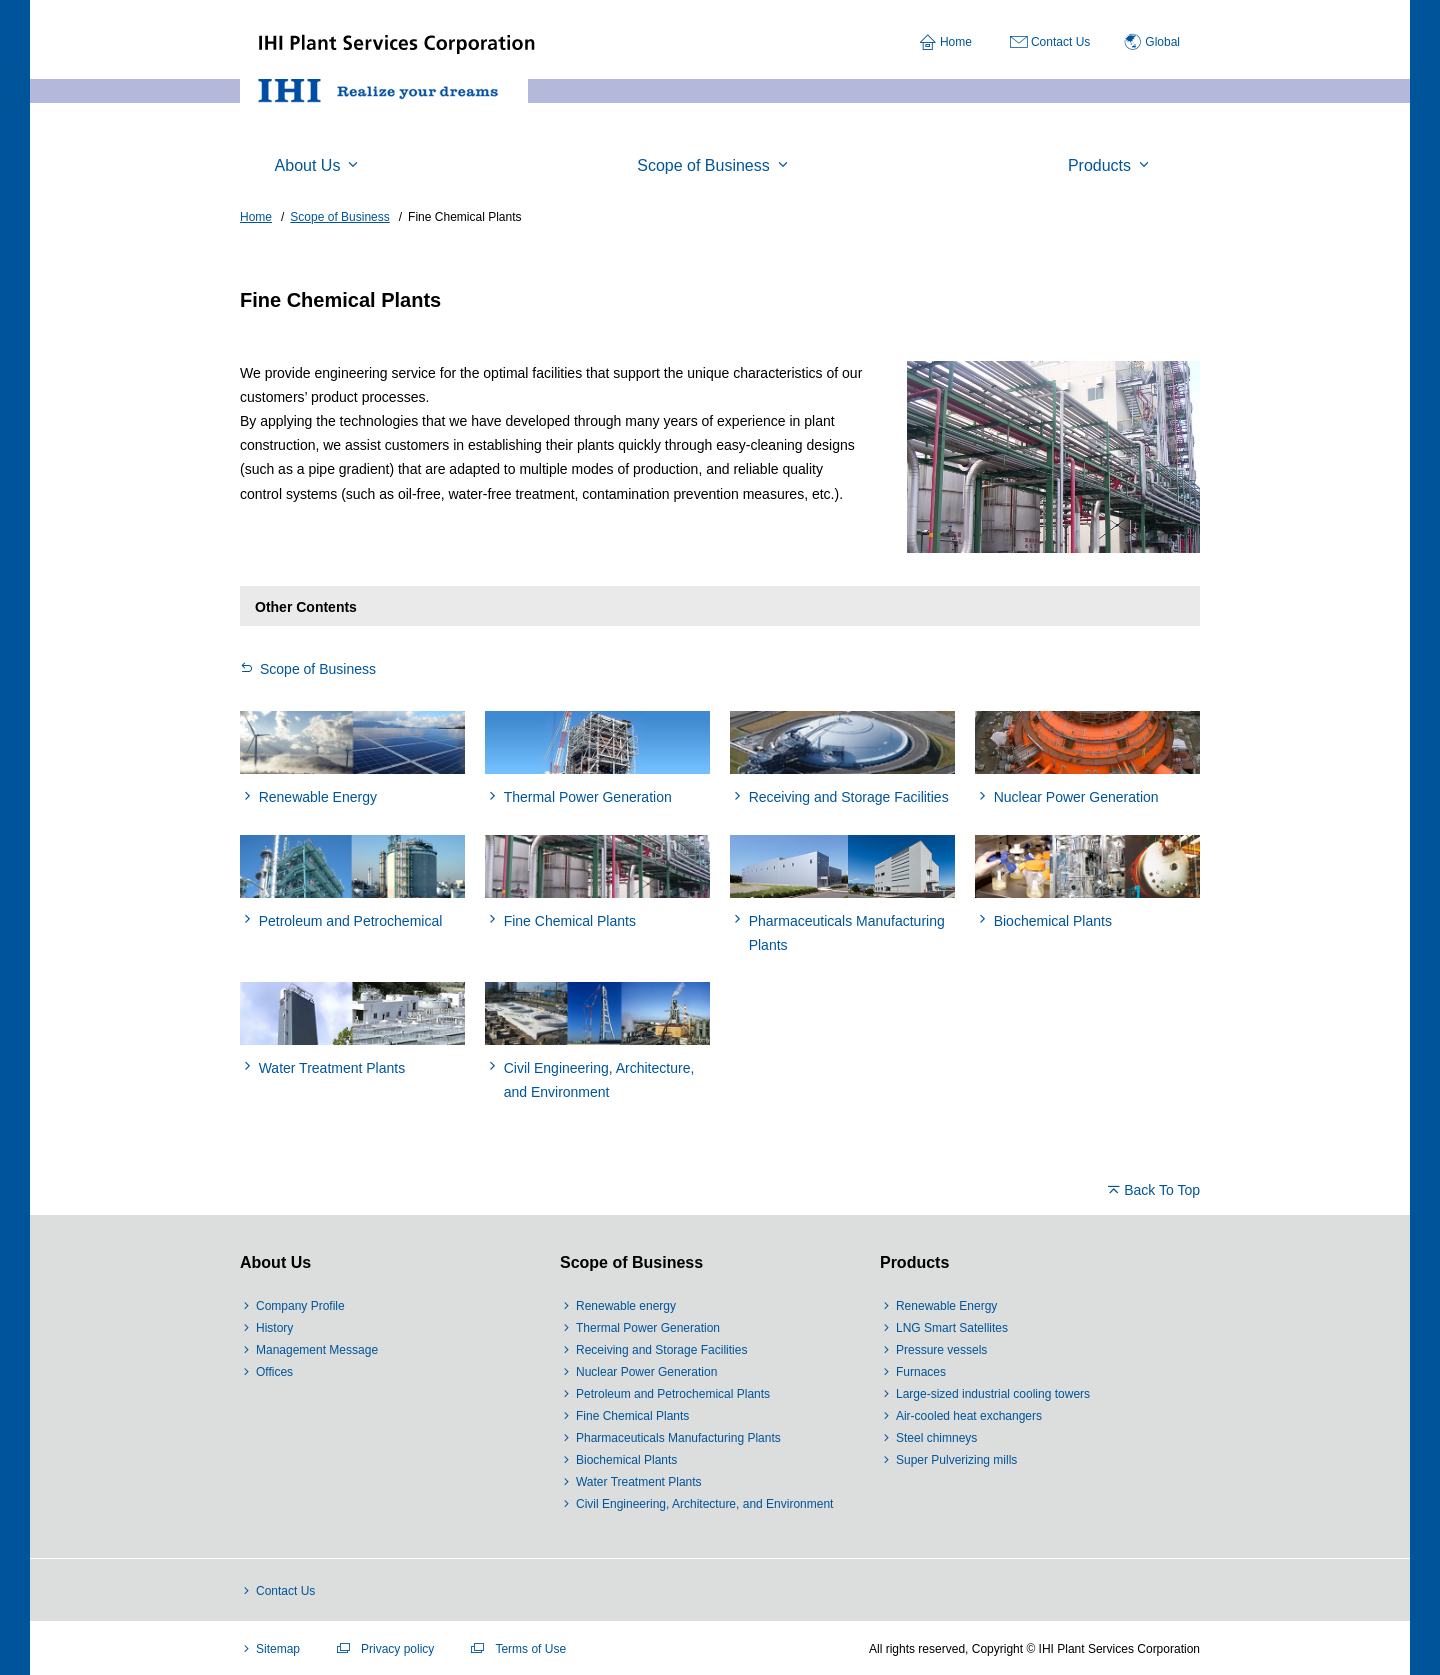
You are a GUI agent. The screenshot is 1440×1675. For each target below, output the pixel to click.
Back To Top (1162, 1190)
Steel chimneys (936, 1438)
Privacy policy (397, 1649)
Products (914, 1262)
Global (1162, 42)
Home (956, 42)
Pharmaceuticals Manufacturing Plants (678, 1438)
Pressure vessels (941, 1350)
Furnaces (921, 1372)
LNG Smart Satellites (952, 1328)
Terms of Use (530, 1649)
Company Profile (300, 1306)
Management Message (317, 1350)
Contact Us (1060, 42)
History (274, 1328)
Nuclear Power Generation (646, 1372)
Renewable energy (626, 1306)
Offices (274, 1372)
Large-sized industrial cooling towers (993, 1394)
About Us (275, 1262)
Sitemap (278, 1649)
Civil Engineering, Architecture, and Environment (704, 1504)
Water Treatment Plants (639, 1482)
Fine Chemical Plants (632, 1416)
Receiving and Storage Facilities (661, 1350)
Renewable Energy (946, 1306)
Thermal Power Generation (648, 1328)
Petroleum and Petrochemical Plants (673, 1394)
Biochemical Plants (626, 1460)
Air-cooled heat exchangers (969, 1416)
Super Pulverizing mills (956, 1460)
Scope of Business (318, 669)
